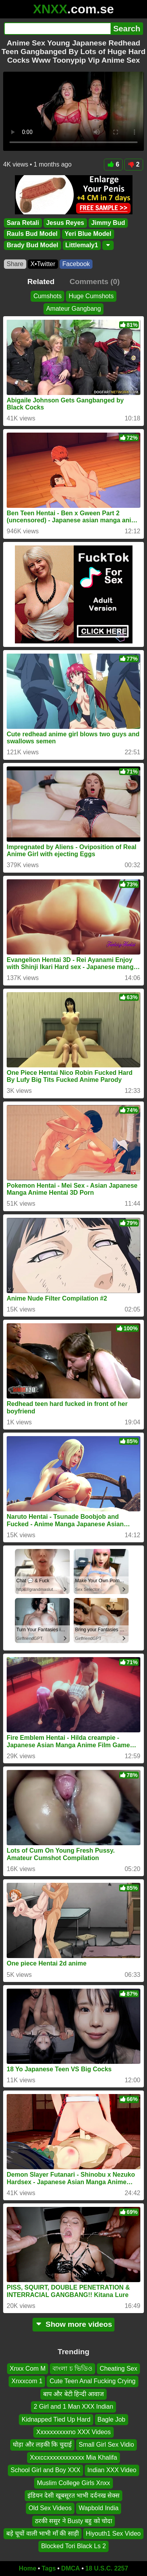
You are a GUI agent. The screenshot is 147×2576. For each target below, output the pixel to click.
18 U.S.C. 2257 (106, 2568)
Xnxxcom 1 (26, 2381)
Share (15, 264)
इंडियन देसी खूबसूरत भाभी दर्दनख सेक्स (73, 2495)
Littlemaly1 (81, 244)
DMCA (70, 2568)
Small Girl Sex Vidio (106, 2445)
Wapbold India (99, 2508)
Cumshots (47, 296)
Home (27, 2568)
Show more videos (73, 2324)
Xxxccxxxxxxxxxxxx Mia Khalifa (73, 2457)
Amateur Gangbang (73, 308)
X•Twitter (43, 264)
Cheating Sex (118, 2368)
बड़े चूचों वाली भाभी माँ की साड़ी (42, 2534)
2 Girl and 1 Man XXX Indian (73, 2407)
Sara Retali (23, 222)
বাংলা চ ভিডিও (73, 2368)
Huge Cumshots (91, 296)
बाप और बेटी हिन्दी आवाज (73, 2394)
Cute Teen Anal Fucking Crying (92, 2381)
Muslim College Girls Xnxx (73, 2483)
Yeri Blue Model (88, 233)
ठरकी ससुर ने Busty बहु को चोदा (74, 2521)
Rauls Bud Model (32, 233)
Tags (49, 2568)
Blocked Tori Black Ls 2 (73, 2546)
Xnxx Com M (28, 2368)
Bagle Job (111, 2419)
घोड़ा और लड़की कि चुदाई (42, 2445)
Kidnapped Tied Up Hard (56, 2419)
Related (40, 281)
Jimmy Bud (108, 222)
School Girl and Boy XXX (45, 2470)
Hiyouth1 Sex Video (113, 2534)
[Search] (57, 28)
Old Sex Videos (50, 2508)
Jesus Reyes (65, 222)
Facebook (76, 264)
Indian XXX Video (111, 2470)
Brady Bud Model (32, 244)
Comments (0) (94, 281)
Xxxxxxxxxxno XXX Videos (73, 2432)
